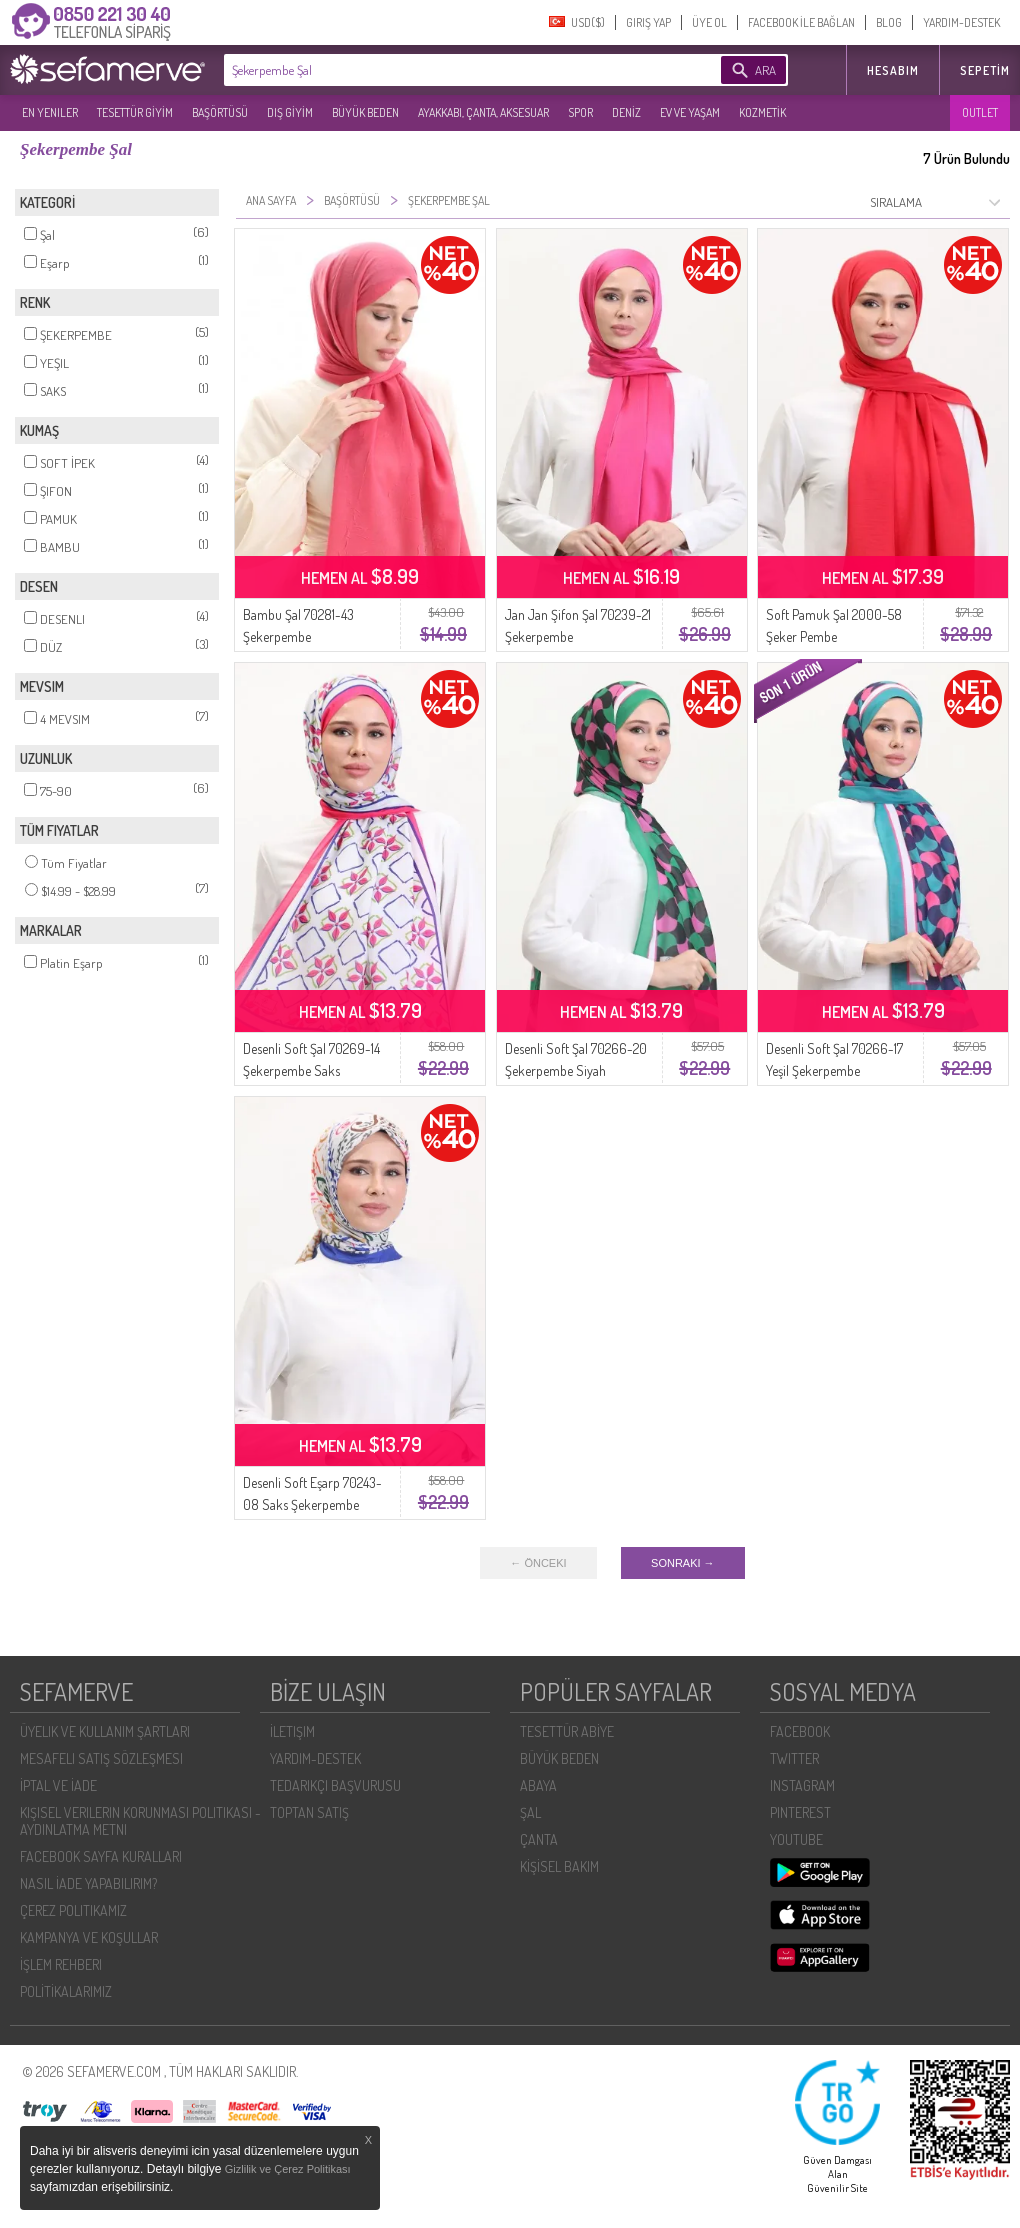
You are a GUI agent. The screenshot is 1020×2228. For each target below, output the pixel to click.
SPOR (580, 112)
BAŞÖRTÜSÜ (220, 112)
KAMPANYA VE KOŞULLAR (89, 1937)
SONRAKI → (683, 1563)
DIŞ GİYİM (290, 112)
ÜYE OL (709, 22)
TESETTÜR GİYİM (135, 112)
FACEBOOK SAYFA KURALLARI (101, 1856)
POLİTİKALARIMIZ (66, 1991)
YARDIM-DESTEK (961, 22)
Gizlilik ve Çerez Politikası (288, 2169)
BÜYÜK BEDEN (365, 112)
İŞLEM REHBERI (61, 1964)
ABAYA (538, 1785)
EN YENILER (50, 112)
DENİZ (626, 112)
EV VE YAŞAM (690, 112)
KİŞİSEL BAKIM (559, 1866)
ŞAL (530, 1812)
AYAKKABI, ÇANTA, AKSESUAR (483, 112)
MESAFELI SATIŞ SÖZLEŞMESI (101, 1758)
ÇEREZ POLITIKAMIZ (73, 1910)
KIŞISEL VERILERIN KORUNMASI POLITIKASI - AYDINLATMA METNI (140, 1821)
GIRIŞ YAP (648, 22)
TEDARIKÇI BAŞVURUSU (335, 1785)
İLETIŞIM (292, 1731)
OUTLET (980, 112)
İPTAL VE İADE (58, 1785)
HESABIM (893, 70)
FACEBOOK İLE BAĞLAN (801, 22)
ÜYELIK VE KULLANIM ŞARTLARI (105, 1731)
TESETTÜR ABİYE (567, 1731)
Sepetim (985, 70)
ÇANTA (539, 1839)
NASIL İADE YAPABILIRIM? (88, 1883)
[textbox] (442, 70)
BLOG (889, 22)
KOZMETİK (762, 112)
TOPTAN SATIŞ (309, 1812)
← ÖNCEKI (538, 1563)
